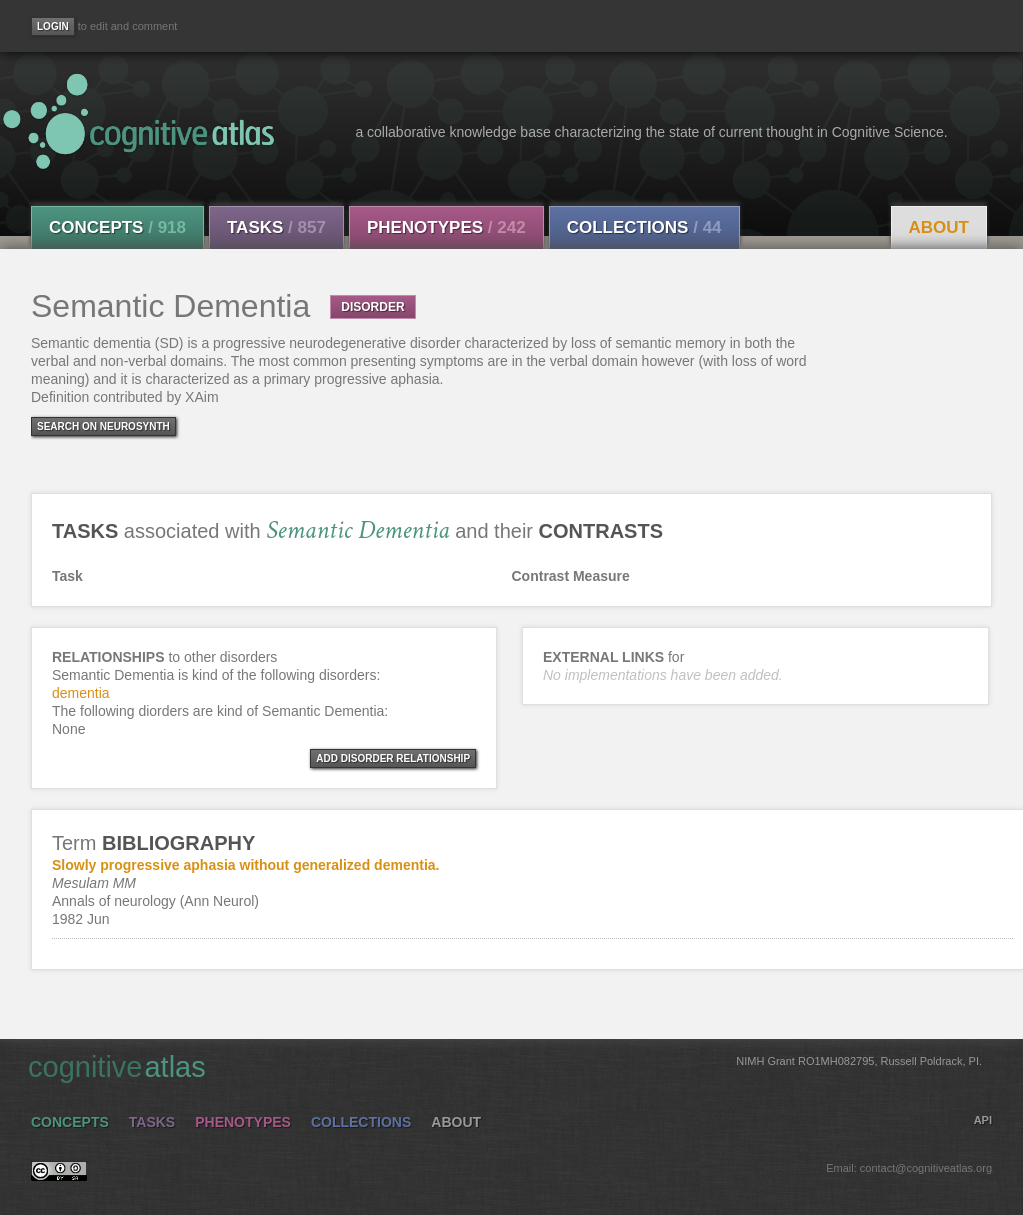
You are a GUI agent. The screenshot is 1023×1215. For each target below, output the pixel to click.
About (939, 227)
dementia (81, 693)
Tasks (276, 227)
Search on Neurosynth (103, 426)
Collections (644, 227)
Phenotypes (446, 227)
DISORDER (372, 307)
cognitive (505, 1066)
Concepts (117, 227)
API (983, 1120)
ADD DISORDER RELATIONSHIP (393, 758)
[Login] (53, 26)
